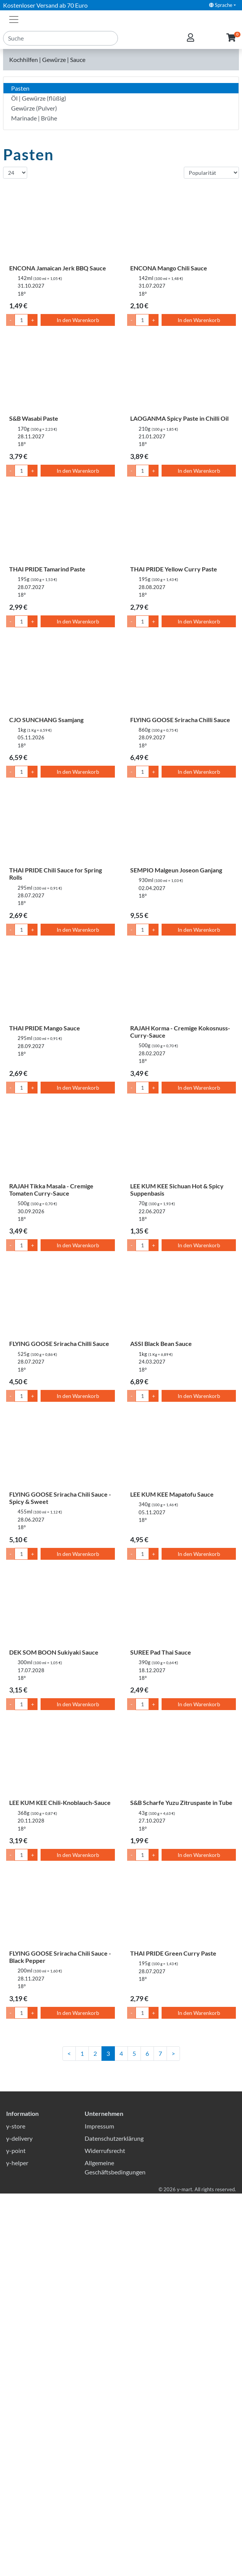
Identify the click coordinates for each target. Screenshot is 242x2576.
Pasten (20, 88)
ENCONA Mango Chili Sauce (168, 268)
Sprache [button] (220, 5)
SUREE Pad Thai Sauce (160, 1652)
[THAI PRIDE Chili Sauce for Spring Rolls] (60, 826)
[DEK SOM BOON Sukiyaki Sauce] (60, 1608)
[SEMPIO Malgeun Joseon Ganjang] (181, 826)
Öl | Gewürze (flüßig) (38, 98)
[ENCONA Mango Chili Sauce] (181, 224)
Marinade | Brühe (34, 118)
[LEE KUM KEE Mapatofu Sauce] (181, 1451)
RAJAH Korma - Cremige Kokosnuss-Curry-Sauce (180, 1031)
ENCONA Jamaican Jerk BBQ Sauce (57, 268)
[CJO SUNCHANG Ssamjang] (60, 676)
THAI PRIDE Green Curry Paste (173, 1953)
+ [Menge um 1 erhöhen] (32, 320)
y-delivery (19, 2520)
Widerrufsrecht (105, 2533)
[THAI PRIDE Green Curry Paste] (181, 1909)
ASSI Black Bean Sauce (161, 1343)
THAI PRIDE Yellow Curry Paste (173, 569)
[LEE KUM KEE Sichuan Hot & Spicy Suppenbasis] (181, 1142)
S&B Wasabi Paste (33, 418)
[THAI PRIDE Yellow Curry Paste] (181, 525)
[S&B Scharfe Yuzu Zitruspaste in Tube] (181, 1759)
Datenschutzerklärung (114, 2520)
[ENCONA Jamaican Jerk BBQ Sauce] (60, 224)
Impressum (99, 2508)
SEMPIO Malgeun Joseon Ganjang (176, 870)
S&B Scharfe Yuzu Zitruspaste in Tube (181, 1802)
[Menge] (21, 320)
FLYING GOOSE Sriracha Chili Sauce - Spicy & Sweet (60, 1498)
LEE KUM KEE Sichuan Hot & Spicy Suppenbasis (177, 1189)
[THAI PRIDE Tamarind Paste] (60, 525)
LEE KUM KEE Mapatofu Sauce (172, 1494)
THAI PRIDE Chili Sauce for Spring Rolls (55, 873)
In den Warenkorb (78, 320)
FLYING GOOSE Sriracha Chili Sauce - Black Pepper (60, 1956)
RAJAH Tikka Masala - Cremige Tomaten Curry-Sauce (51, 1189)
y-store (15, 2508)
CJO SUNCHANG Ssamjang (46, 719)
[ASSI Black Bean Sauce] (181, 1300)
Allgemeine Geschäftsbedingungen (115, 2550)
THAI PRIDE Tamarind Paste (47, 569)
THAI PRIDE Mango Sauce (44, 1028)
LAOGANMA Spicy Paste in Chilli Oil (179, 418)
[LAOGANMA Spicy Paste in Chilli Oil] (181, 375)
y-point (16, 2533)
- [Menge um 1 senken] (10, 320)
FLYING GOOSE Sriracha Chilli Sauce (180, 719)
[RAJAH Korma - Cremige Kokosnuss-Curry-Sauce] (181, 984)
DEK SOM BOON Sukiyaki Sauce (53, 1652)
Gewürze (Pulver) (34, 108)
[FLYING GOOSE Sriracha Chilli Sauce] (181, 676)
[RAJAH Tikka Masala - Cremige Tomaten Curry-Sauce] (60, 1142)
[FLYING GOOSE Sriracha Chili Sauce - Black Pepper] (60, 1909)
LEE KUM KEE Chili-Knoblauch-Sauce (60, 1802)
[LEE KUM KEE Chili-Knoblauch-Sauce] (60, 1759)
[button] (231, 38)
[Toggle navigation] (14, 18)
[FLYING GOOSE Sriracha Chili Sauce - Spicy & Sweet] (60, 1451)
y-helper (17, 2545)
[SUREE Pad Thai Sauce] (181, 1608)
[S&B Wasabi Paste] (60, 375)
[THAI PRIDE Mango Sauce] (60, 984)
